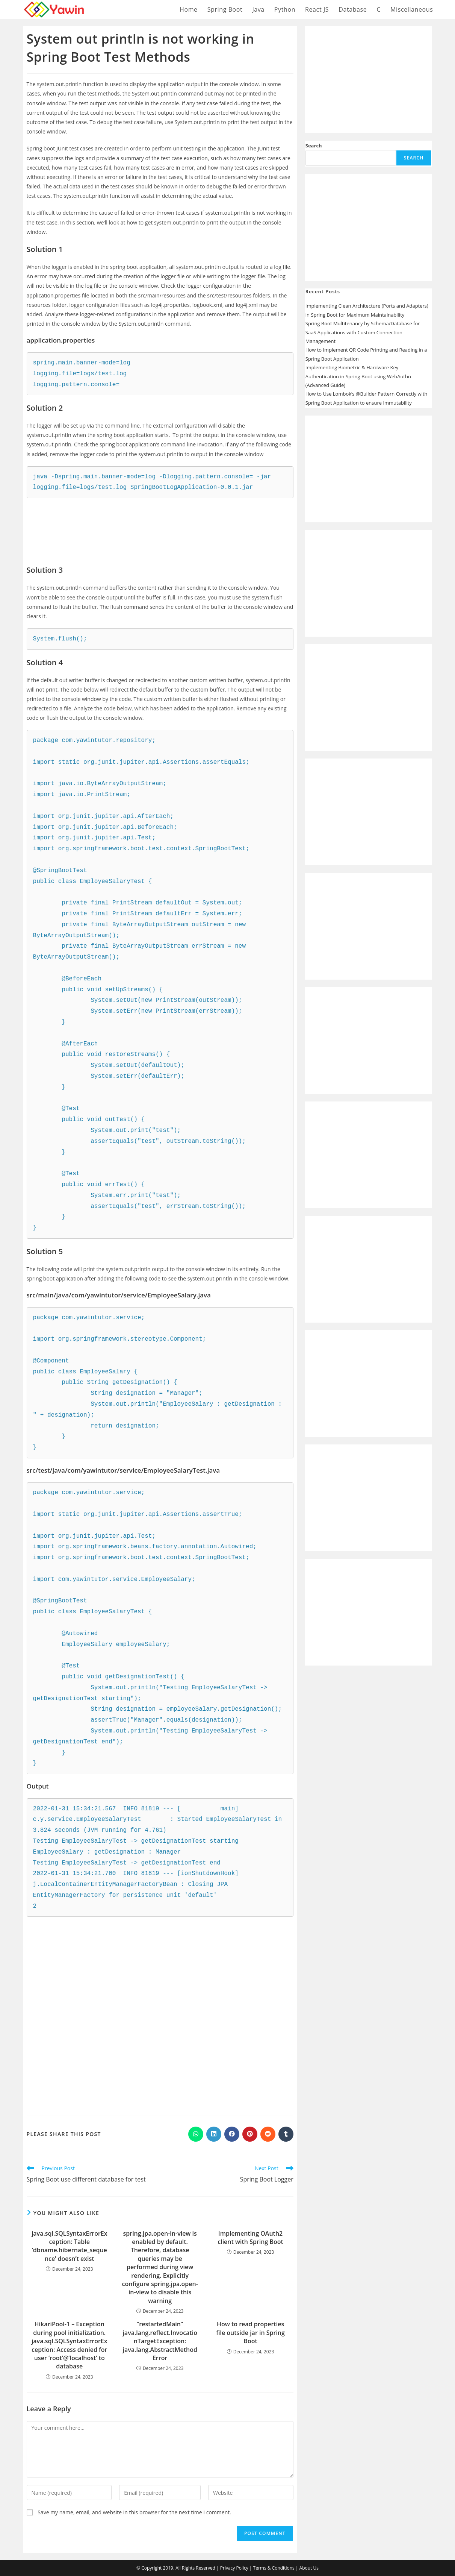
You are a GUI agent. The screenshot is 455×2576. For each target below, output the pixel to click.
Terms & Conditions (274, 2568)
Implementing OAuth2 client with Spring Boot (250, 2237)
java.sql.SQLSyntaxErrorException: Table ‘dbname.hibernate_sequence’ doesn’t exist (69, 2246)
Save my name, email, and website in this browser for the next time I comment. (134, 2512)
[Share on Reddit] (267, 2134)
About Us (309, 2568)
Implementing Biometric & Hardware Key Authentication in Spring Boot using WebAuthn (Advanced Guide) (358, 376)
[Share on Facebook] (231, 2134)
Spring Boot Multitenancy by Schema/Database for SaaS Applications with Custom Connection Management (362, 332)
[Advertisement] (160, 526)
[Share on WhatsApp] (195, 2134)
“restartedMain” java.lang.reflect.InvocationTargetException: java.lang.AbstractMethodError (159, 2341)
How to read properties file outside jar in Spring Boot (250, 2332)
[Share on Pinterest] (249, 2134)
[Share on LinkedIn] (213, 2134)
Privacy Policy (234, 2568)
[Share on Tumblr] (285, 2134)
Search (313, 145)
